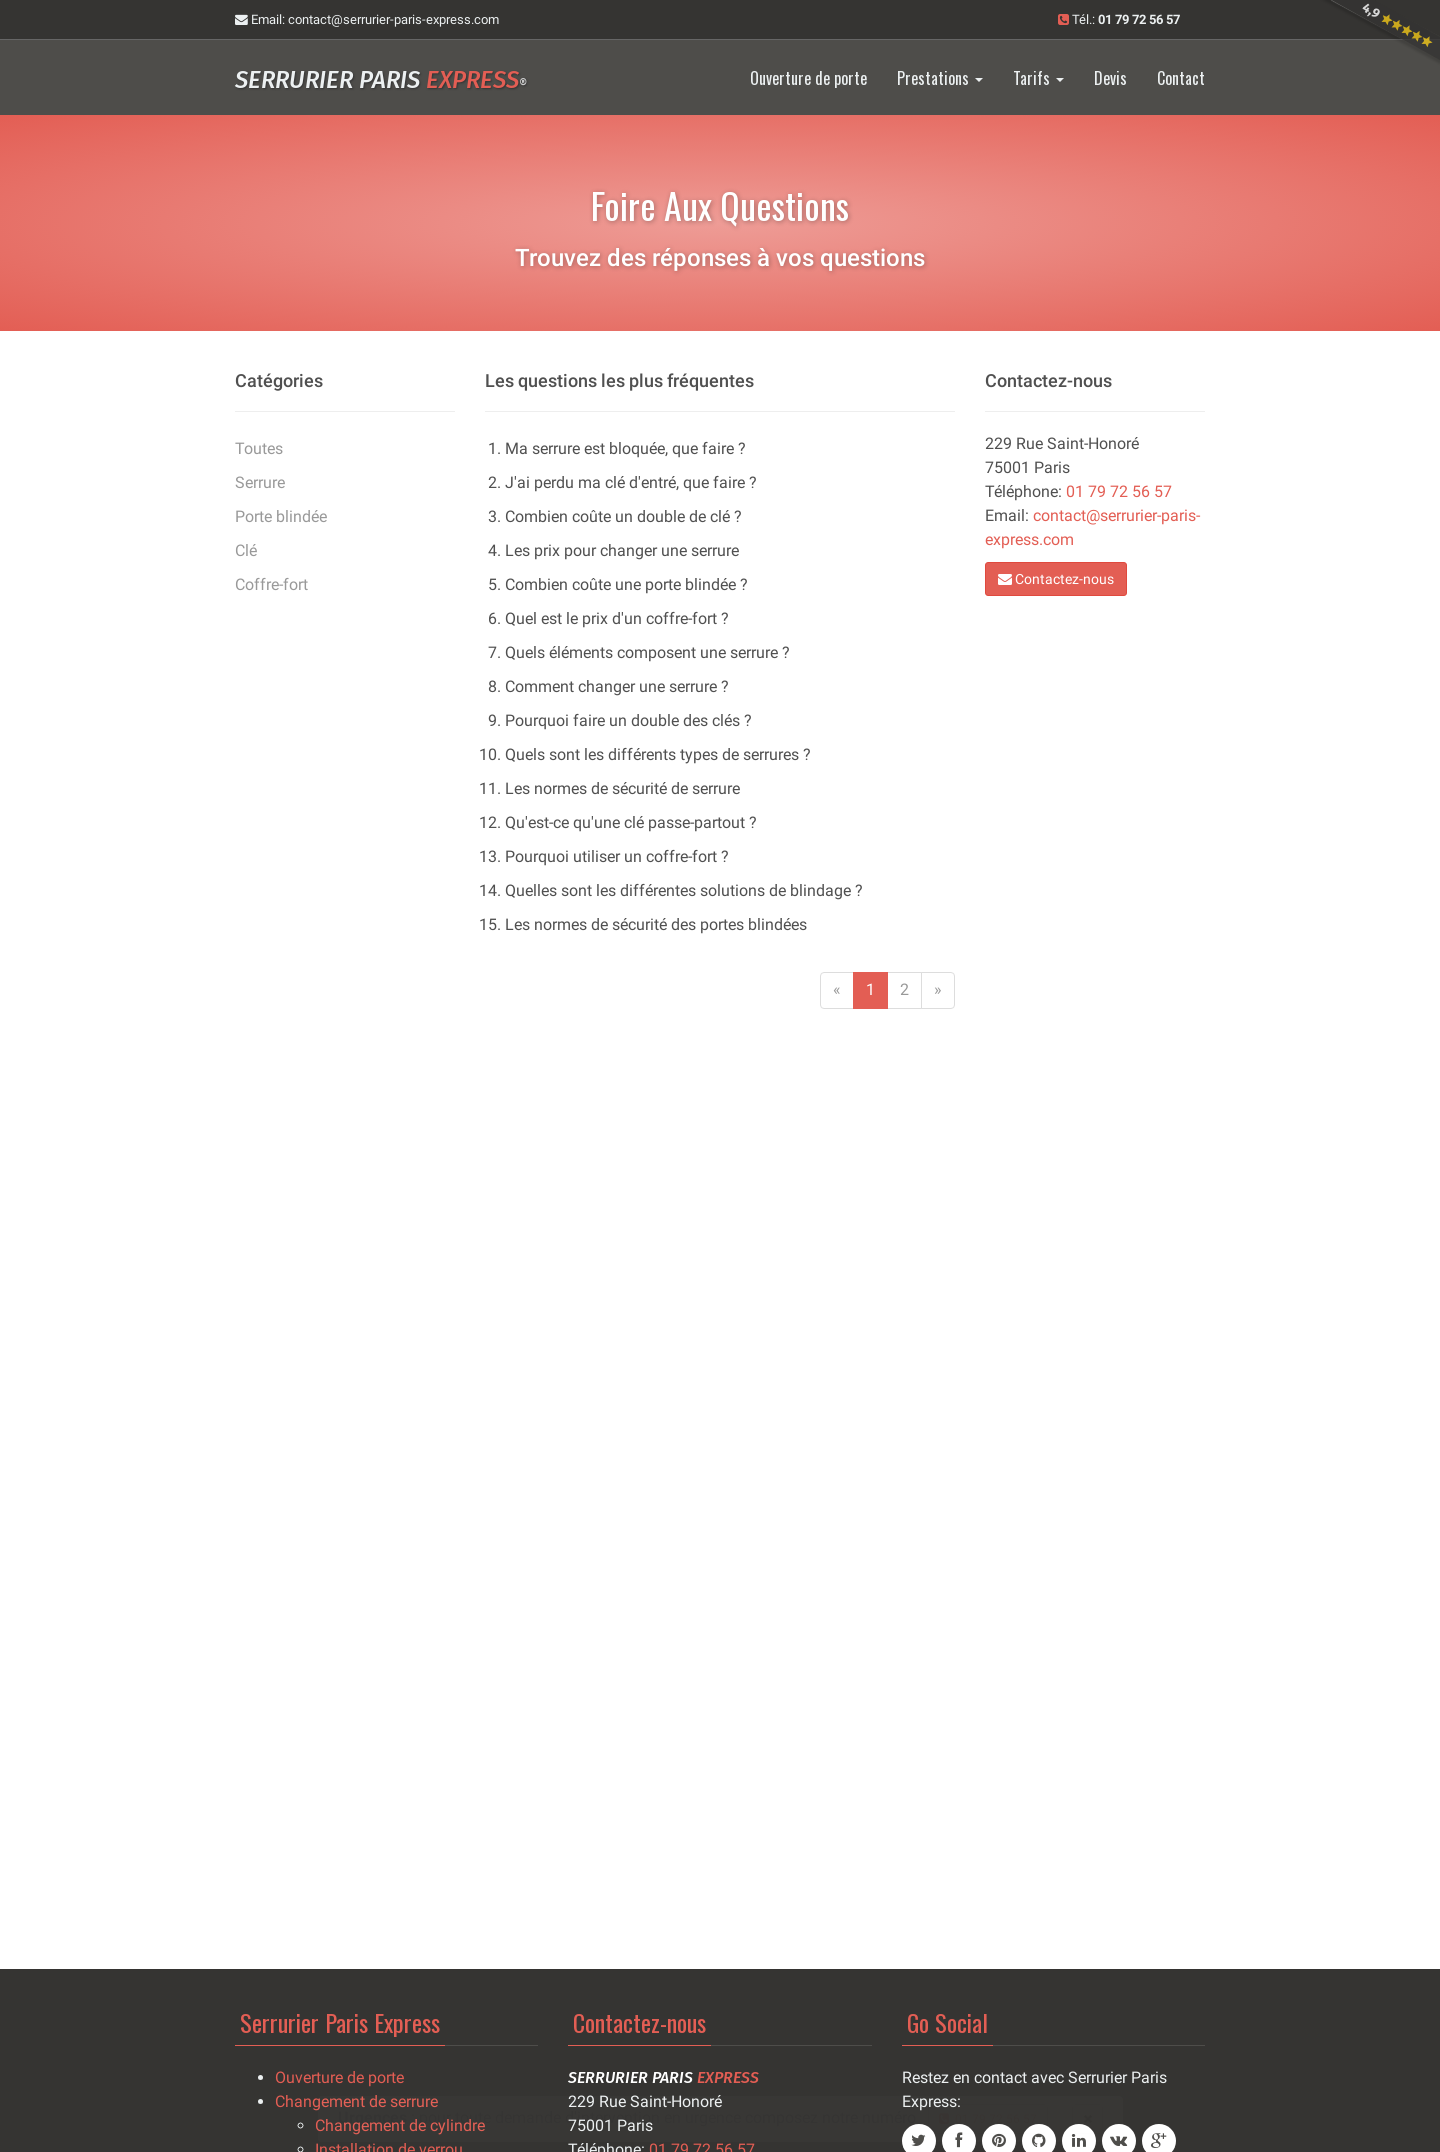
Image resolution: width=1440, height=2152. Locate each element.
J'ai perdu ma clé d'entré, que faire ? (631, 482)
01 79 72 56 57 (1119, 491)
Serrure (260, 482)
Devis (1110, 78)
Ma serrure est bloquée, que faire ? (625, 448)
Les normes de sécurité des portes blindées (656, 924)
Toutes (259, 448)
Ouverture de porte (808, 78)
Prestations (940, 78)
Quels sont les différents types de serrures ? (658, 754)
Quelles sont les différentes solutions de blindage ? (684, 890)
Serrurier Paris (381, 80)
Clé (246, 550)
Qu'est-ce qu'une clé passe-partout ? (631, 822)
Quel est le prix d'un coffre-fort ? (617, 618)
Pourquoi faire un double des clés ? (628, 720)
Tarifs (1038, 78)
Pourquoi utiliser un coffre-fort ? (617, 856)
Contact (1181, 78)
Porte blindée (281, 516)
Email (367, 19)
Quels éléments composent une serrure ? (647, 652)
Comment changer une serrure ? (617, 686)
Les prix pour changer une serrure (622, 550)
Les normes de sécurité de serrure (622, 788)
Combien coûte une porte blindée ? (626, 584)
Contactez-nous (1056, 579)
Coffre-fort (271, 584)
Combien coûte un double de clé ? (623, 516)
